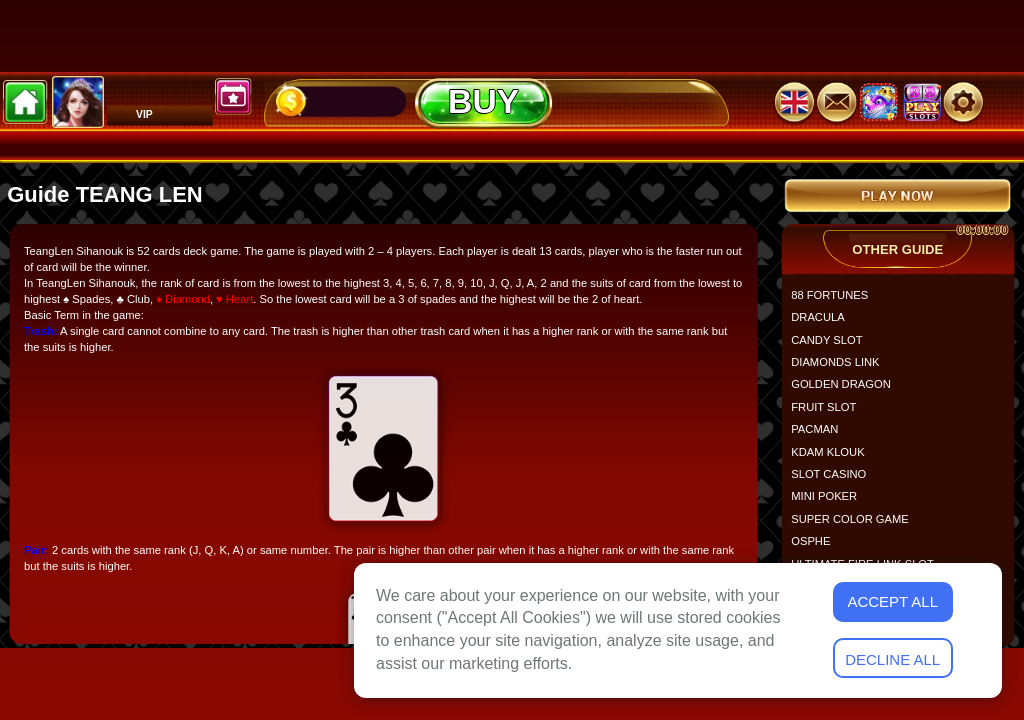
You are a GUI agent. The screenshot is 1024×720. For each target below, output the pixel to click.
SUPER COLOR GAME (856, 525)
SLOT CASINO (834, 481)
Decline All (892, 659)
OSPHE (816, 548)
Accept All (892, 601)
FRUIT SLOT (829, 413)
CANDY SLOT (832, 346)
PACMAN (820, 436)
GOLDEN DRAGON (847, 391)
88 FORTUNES (835, 301)
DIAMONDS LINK (841, 369)
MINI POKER (830, 503)
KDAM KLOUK (833, 458)
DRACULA (824, 324)
